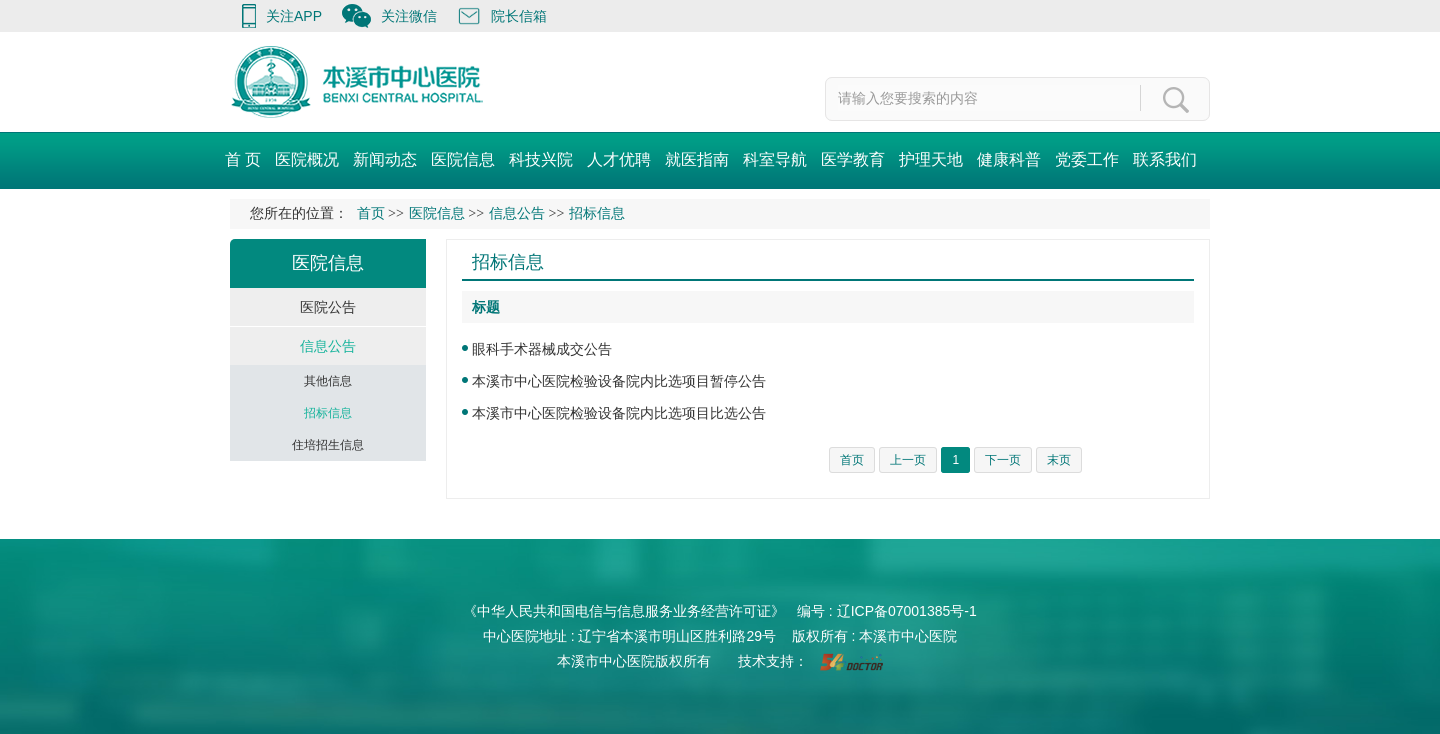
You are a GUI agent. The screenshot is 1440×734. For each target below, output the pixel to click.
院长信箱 (519, 16)
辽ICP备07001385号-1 (907, 611)
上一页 (908, 460)
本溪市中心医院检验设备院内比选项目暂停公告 (619, 381)
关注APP (294, 16)
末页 (1059, 460)
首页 (371, 213)
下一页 (1003, 460)
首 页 (243, 159)
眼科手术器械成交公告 (542, 349)
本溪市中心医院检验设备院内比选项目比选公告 (619, 413)
